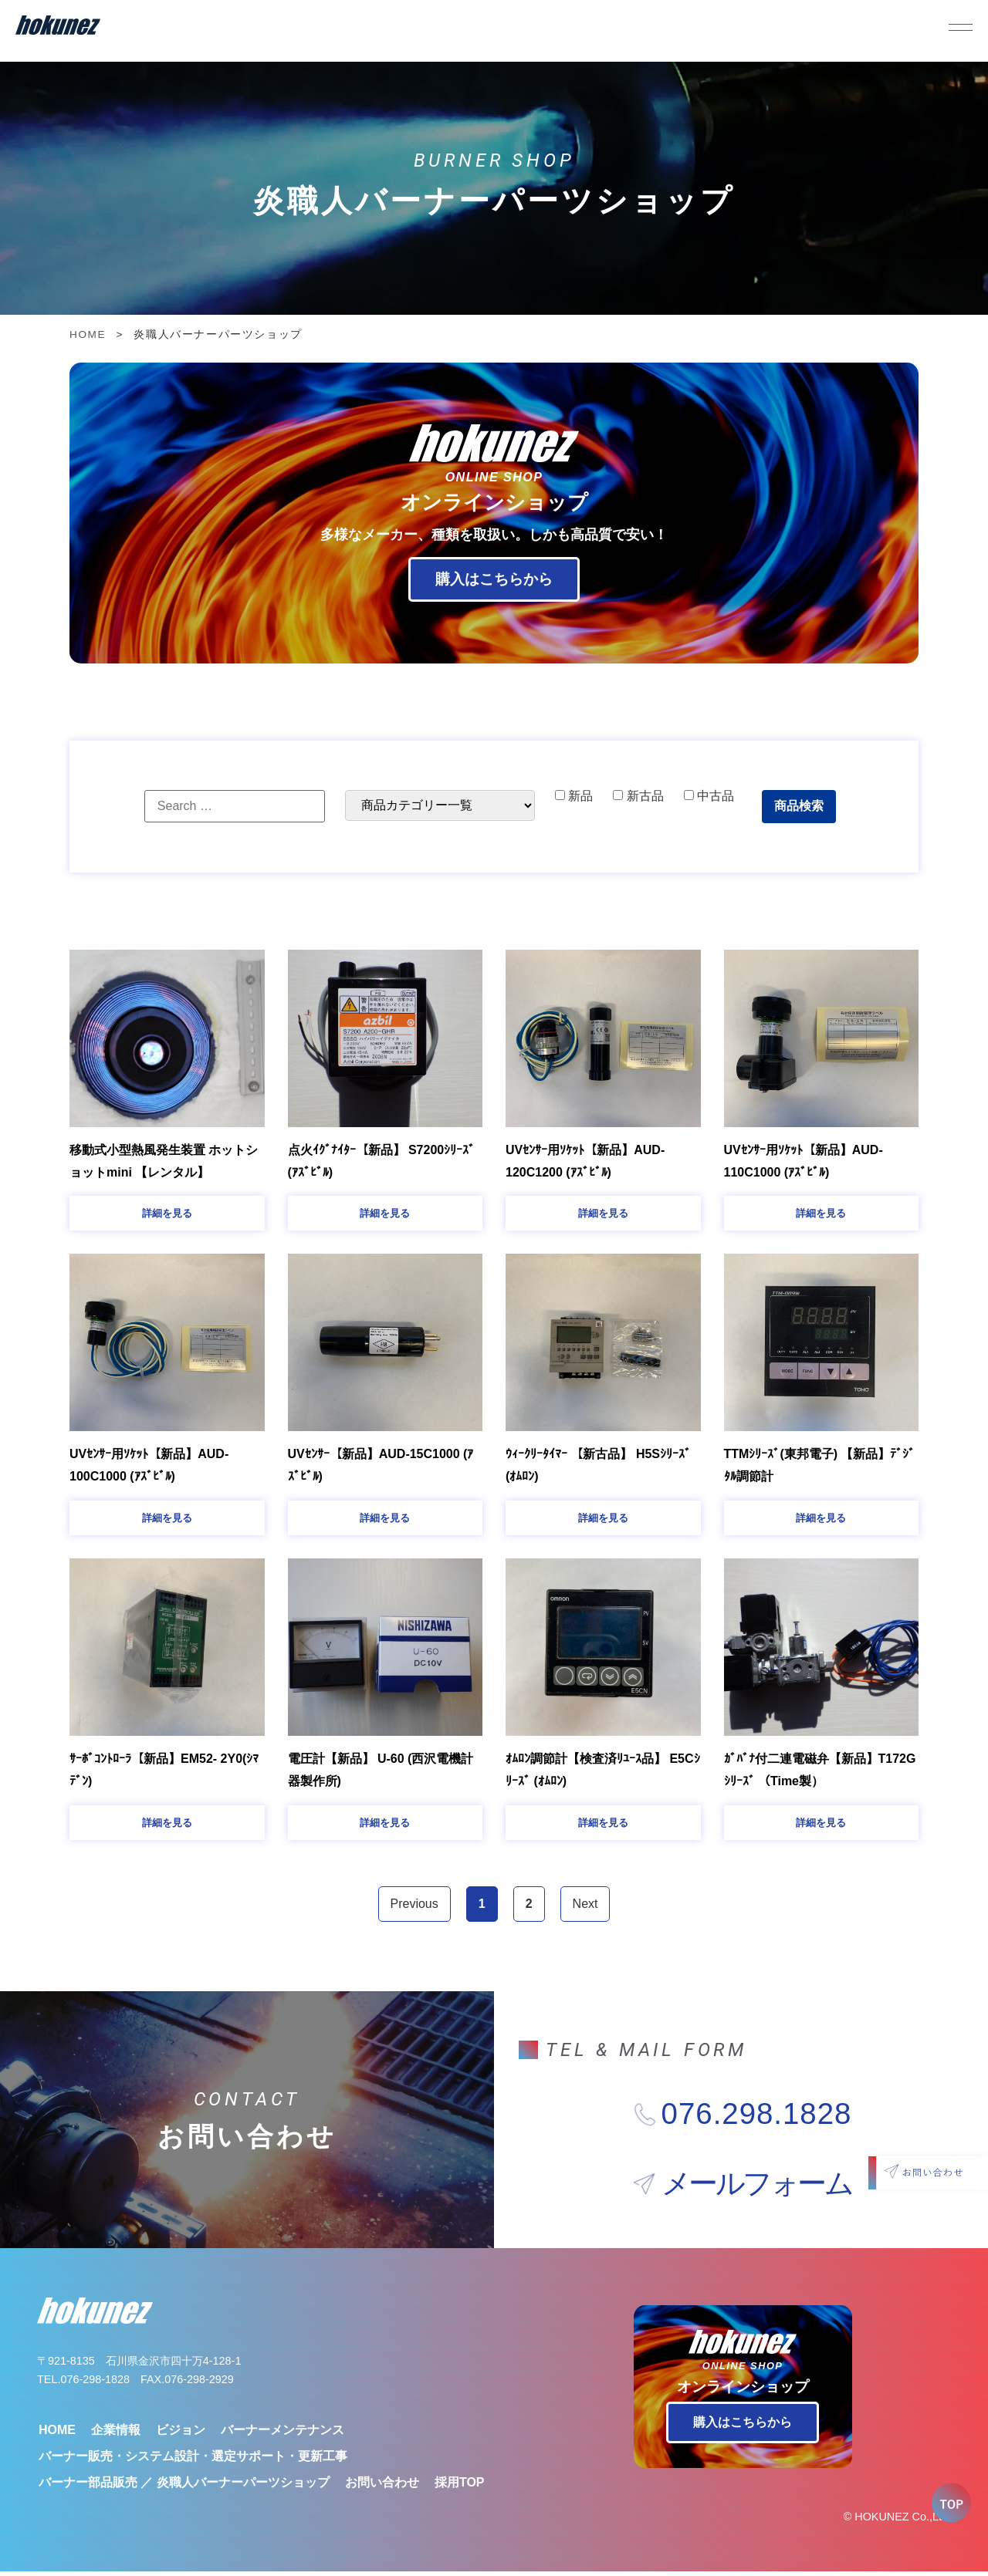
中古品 (709, 796)
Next (585, 1908)
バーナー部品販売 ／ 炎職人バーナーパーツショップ (184, 2486)
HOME (87, 334)
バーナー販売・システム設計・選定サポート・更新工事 (193, 2459)
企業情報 (115, 2433)
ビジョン (180, 2433)
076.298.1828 (756, 2118)
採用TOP (460, 2486)
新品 (574, 796)
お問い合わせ (382, 2486)
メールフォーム (756, 2188)
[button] (167, 1214)
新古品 (638, 796)
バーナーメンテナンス (282, 2433)
